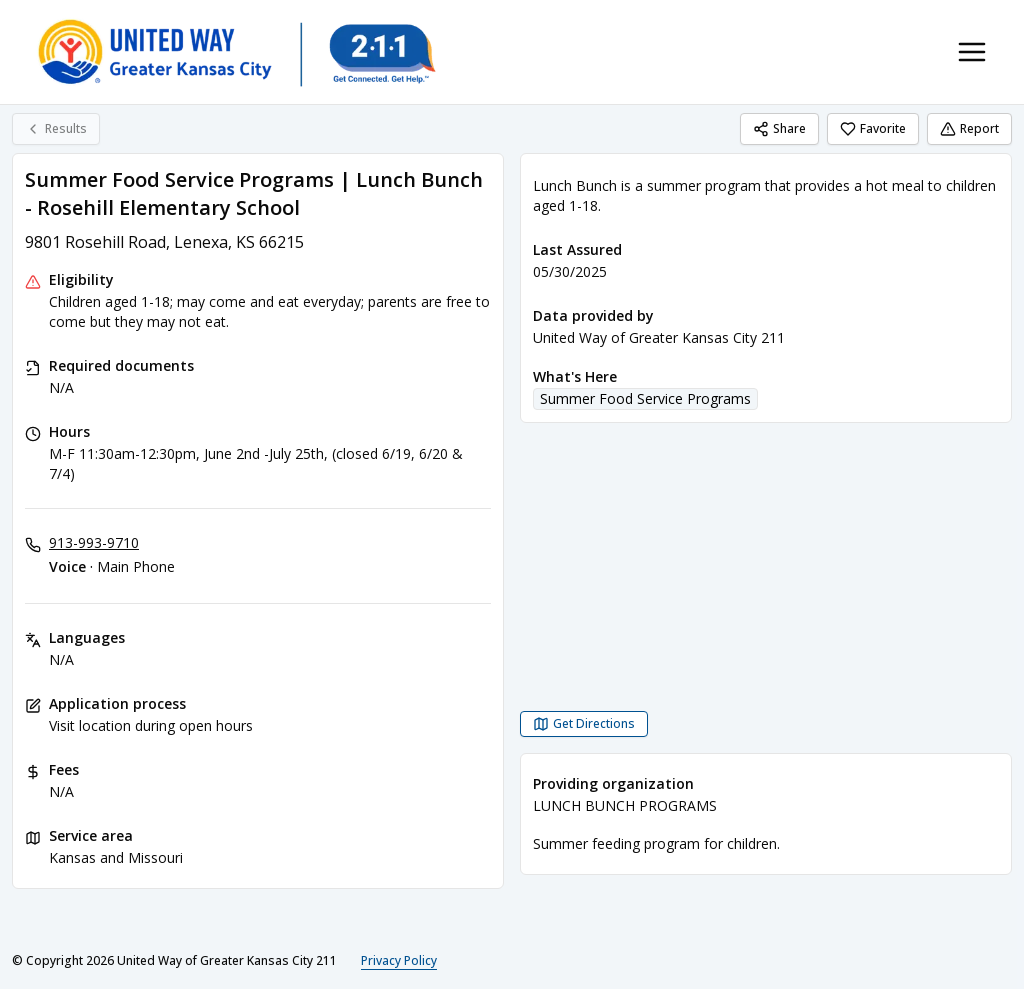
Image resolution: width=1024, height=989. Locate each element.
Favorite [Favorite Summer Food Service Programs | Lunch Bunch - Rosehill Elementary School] (873, 128)
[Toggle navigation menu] (972, 52)
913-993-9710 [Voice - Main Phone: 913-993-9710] (94, 542)
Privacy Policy (399, 960)
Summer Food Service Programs (645, 398)
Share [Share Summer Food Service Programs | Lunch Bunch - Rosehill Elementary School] (779, 128)
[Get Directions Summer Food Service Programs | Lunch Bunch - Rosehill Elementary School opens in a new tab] (584, 724)
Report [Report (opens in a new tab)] (969, 128)
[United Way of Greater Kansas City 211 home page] (236, 52)
